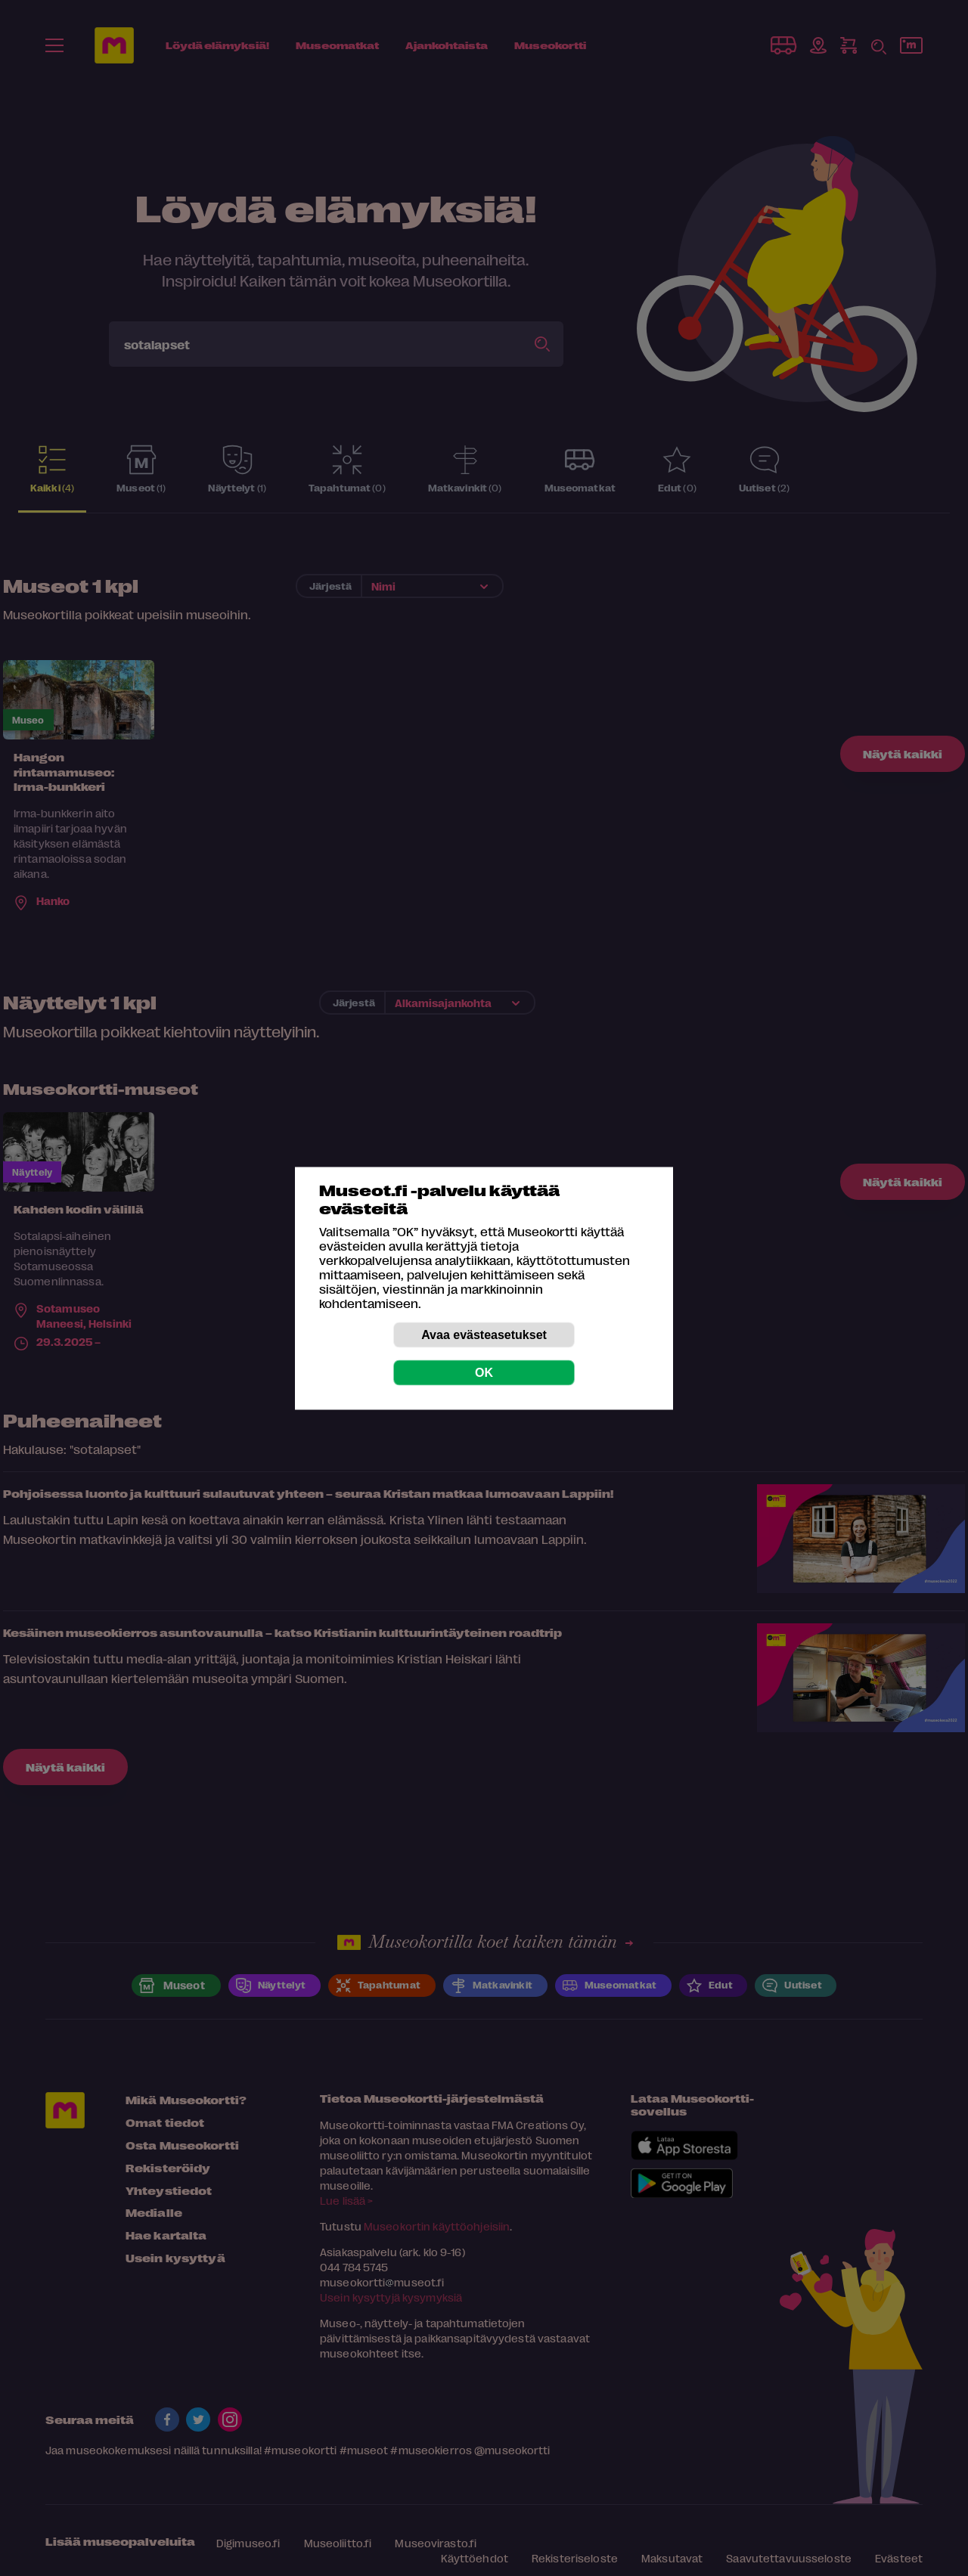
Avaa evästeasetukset (484, 1334)
